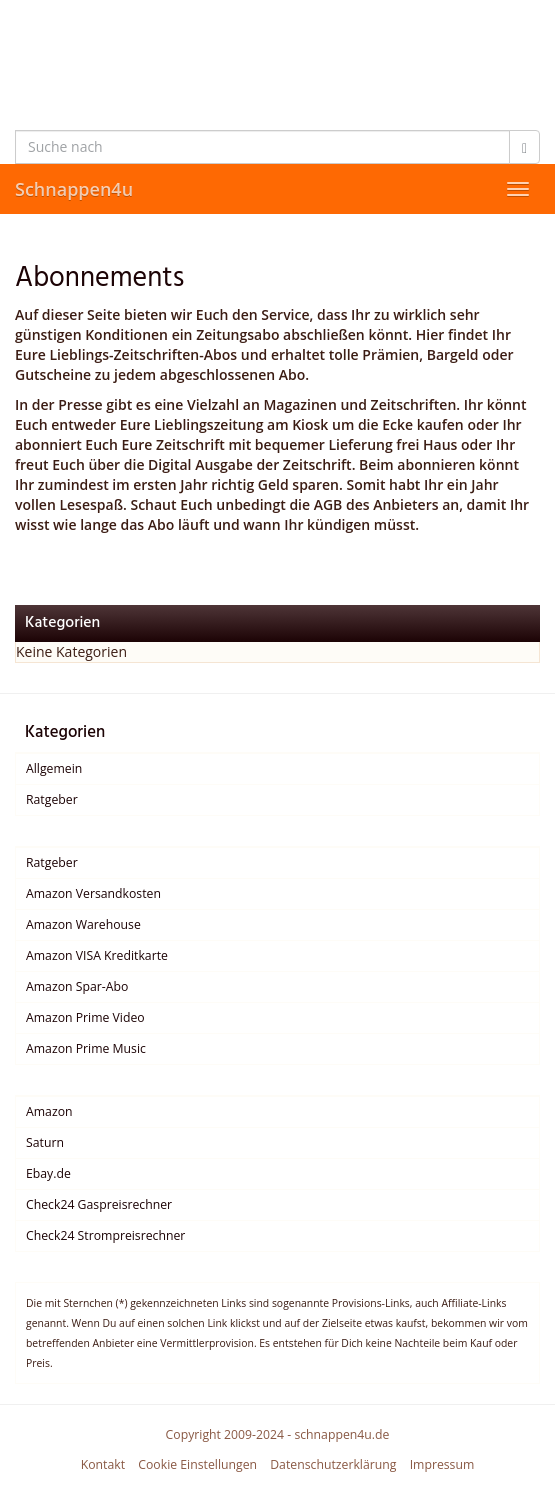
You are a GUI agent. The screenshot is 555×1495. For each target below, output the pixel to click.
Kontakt (103, 1464)
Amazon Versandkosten (93, 893)
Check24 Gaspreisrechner (99, 1204)
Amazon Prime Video (85, 1017)
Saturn (45, 1142)
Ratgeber (52, 799)
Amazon (49, 1111)
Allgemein (54, 768)
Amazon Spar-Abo (77, 986)
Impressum (442, 1464)
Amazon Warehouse (83, 924)
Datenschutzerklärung (333, 1464)
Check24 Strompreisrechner (105, 1235)
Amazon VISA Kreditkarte (97, 955)
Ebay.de (48, 1173)
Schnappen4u (74, 189)
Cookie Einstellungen (197, 1464)
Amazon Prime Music (86, 1048)
